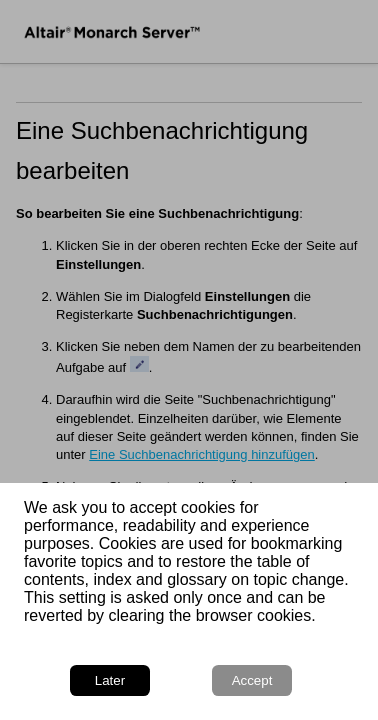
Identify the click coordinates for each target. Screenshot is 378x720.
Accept (252, 680)
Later (110, 680)
